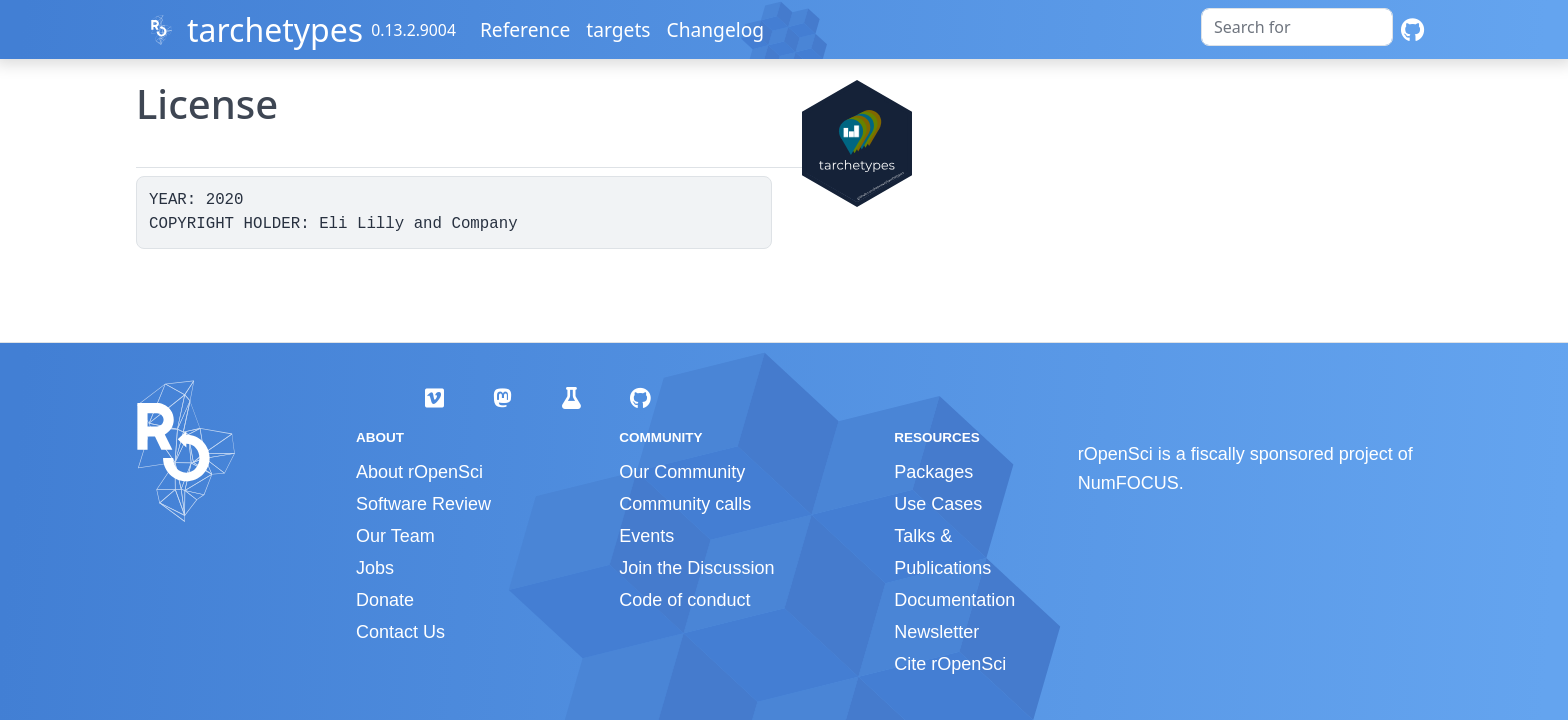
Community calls (685, 504)
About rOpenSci (419, 472)
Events (646, 536)
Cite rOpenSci (950, 664)
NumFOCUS (1128, 483)
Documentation (954, 600)
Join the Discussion (696, 568)
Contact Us (400, 632)
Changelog (716, 29)
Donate (385, 600)
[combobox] (1297, 27)
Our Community (682, 472)
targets (618, 29)
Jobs (375, 568)
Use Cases (938, 504)
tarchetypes (275, 29)
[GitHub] (1412, 29)
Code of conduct (684, 600)
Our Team (395, 536)
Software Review (423, 504)
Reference (525, 29)
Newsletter (936, 632)
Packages (933, 472)
